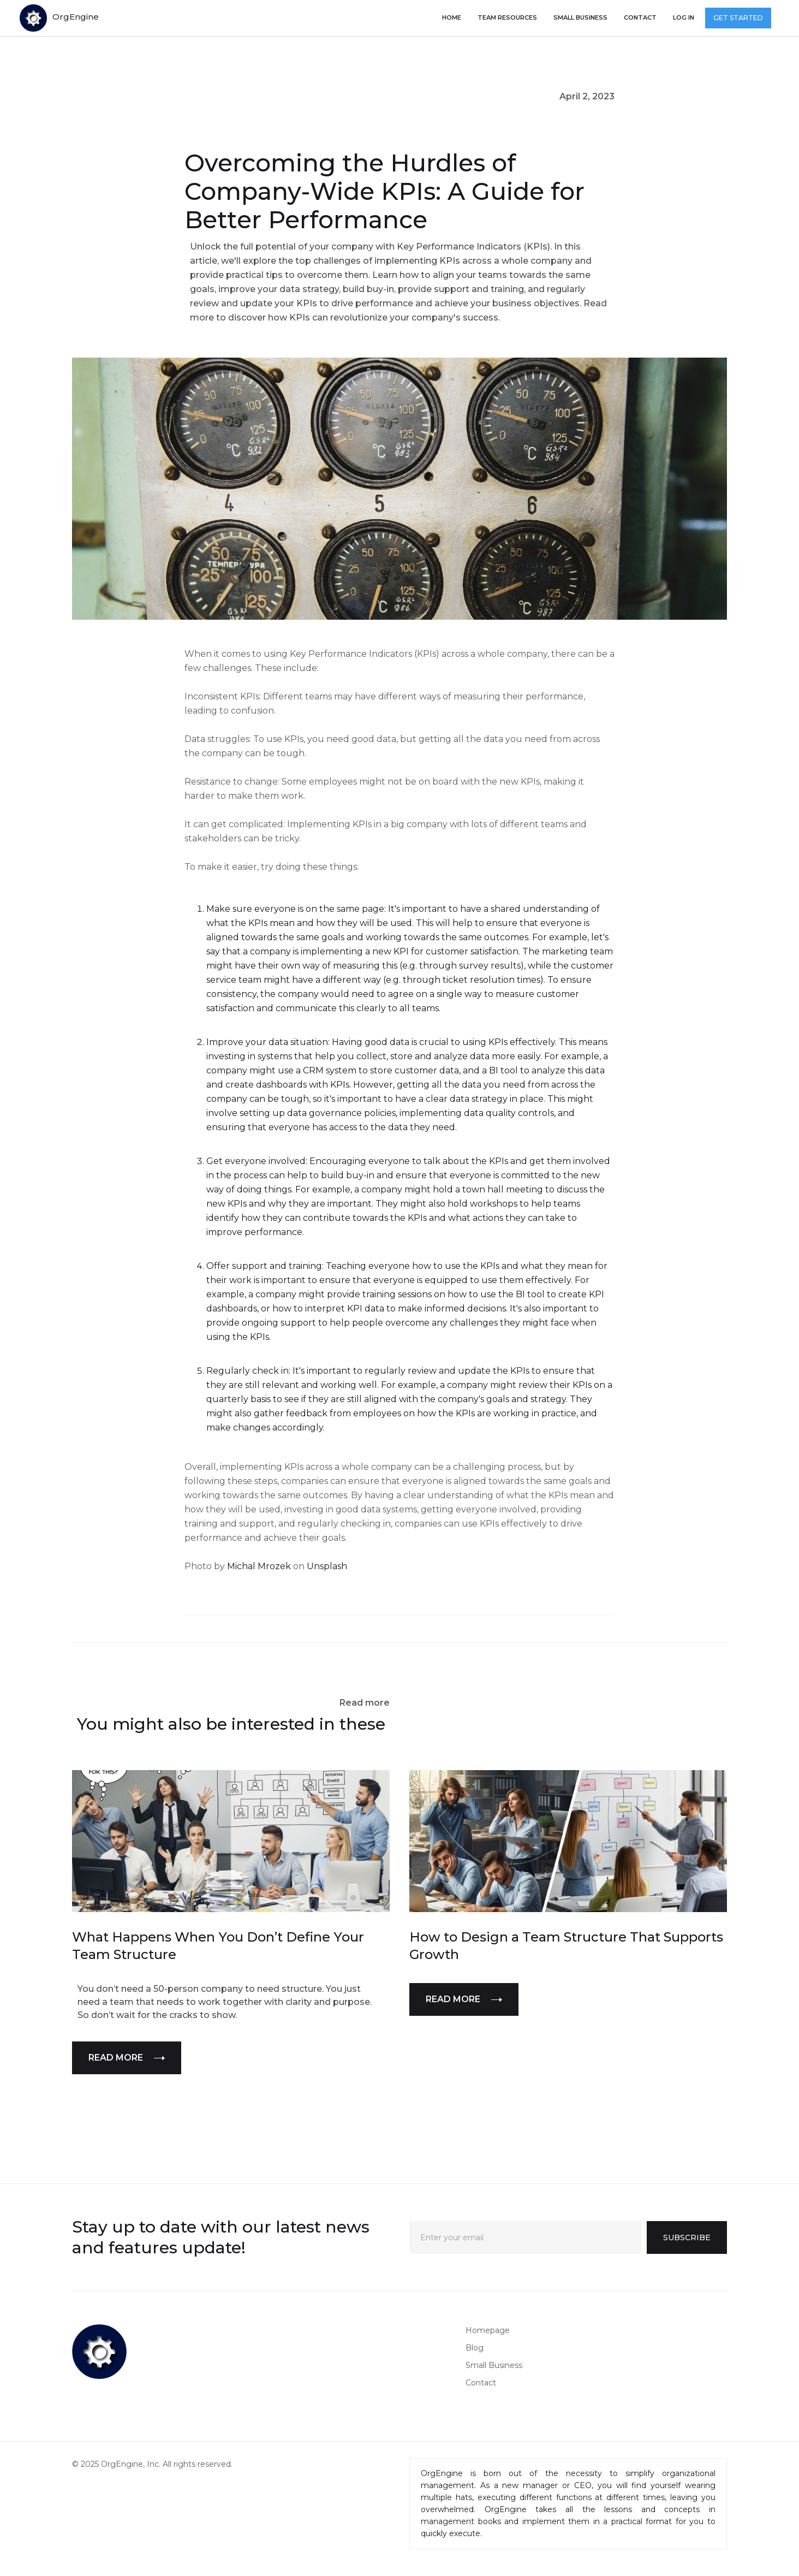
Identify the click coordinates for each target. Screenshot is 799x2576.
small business (580, 17)
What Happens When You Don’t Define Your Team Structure (218, 1945)
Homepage (488, 2330)
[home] (59, 18)
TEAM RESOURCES (507, 17)
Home (451, 17)
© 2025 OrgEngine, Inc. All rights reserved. (152, 2464)
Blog (475, 2348)
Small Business (494, 2365)
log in (683, 17)
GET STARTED (738, 18)
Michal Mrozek (259, 1566)
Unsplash (327, 1566)
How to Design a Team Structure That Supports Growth (566, 1945)
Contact (640, 17)
